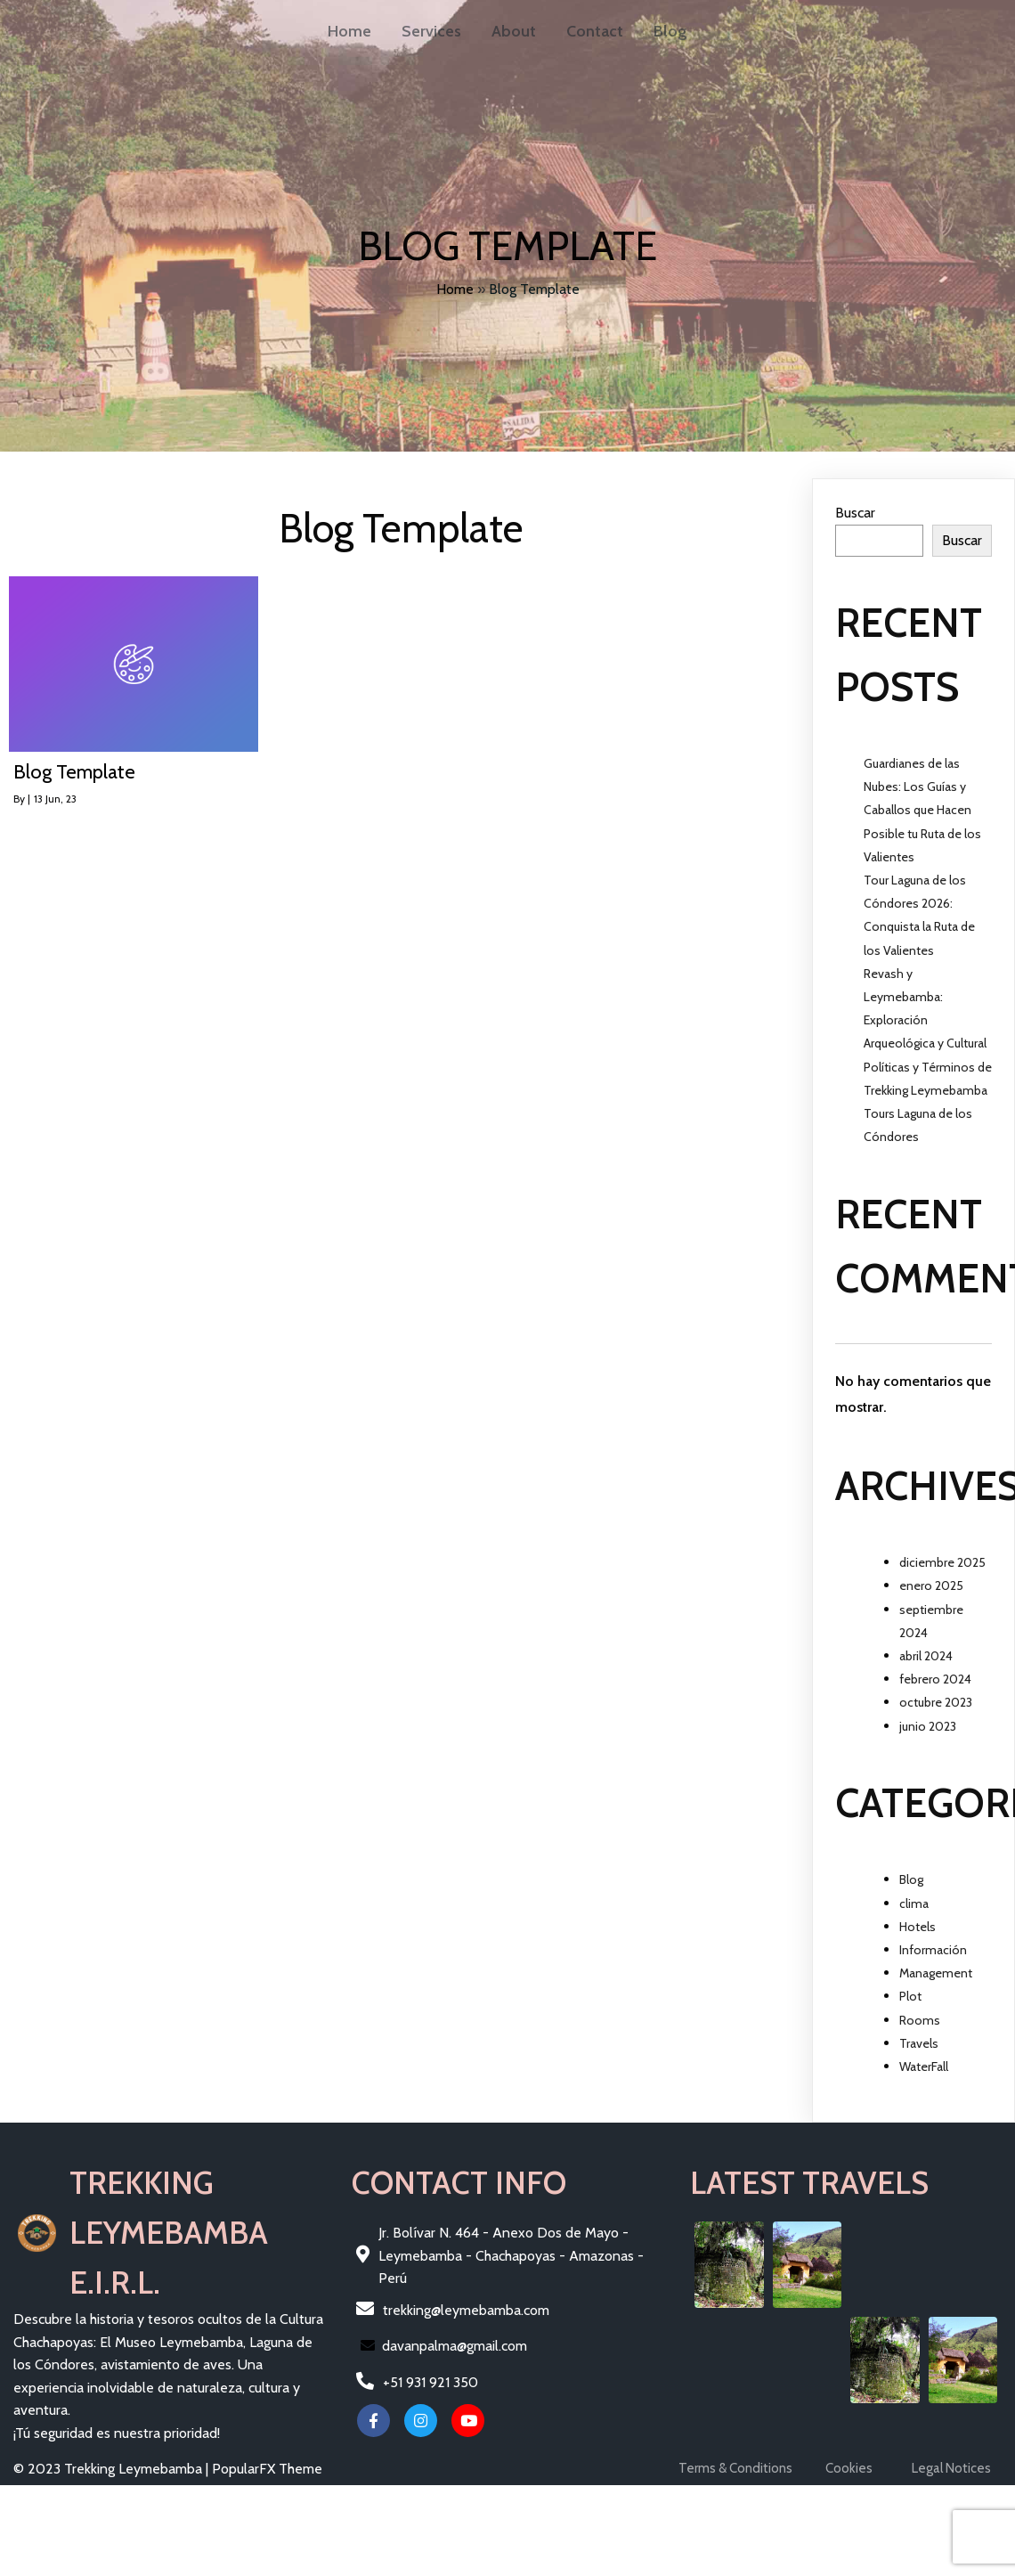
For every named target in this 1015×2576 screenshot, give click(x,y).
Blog (911, 1879)
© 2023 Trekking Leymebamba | (112, 2468)
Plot (910, 1996)
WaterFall (923, 2066)
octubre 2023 (935, 1702)
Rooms (919, 2020)
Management (935, 1973)
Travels (918, 2043)
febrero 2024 (935, 1679)
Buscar (855, 512)
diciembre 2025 (942, 1562)
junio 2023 (927, 1726)
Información (933, 1950)
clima (914, 1903)
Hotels (917, 1927)
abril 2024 (926, 1656)
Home (455, 289)
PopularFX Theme (267, 2468)
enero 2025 (931, 1585)
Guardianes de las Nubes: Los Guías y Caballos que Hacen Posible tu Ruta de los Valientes (922, 810)
